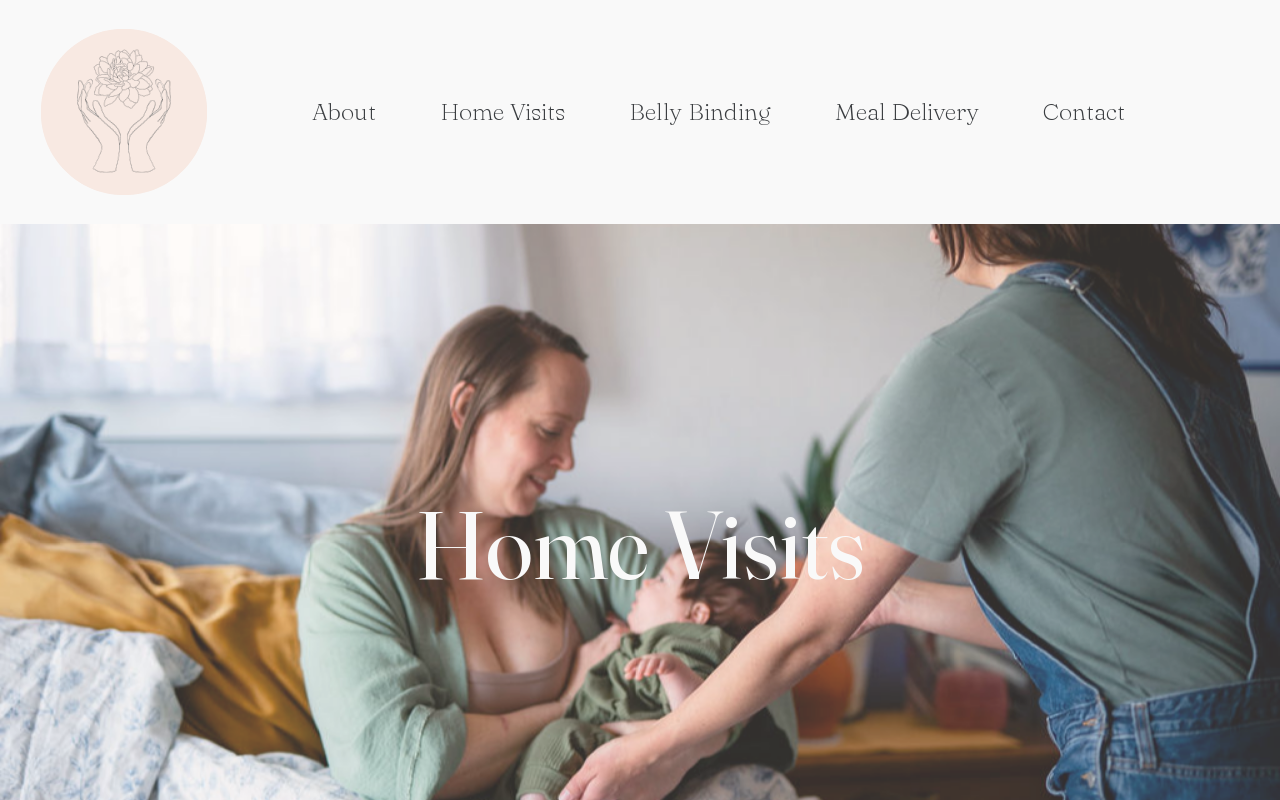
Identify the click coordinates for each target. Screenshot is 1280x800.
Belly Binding (700, 111)
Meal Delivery (907, 111)
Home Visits (502, 111)
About (344, 111)
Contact (1084, 111)
